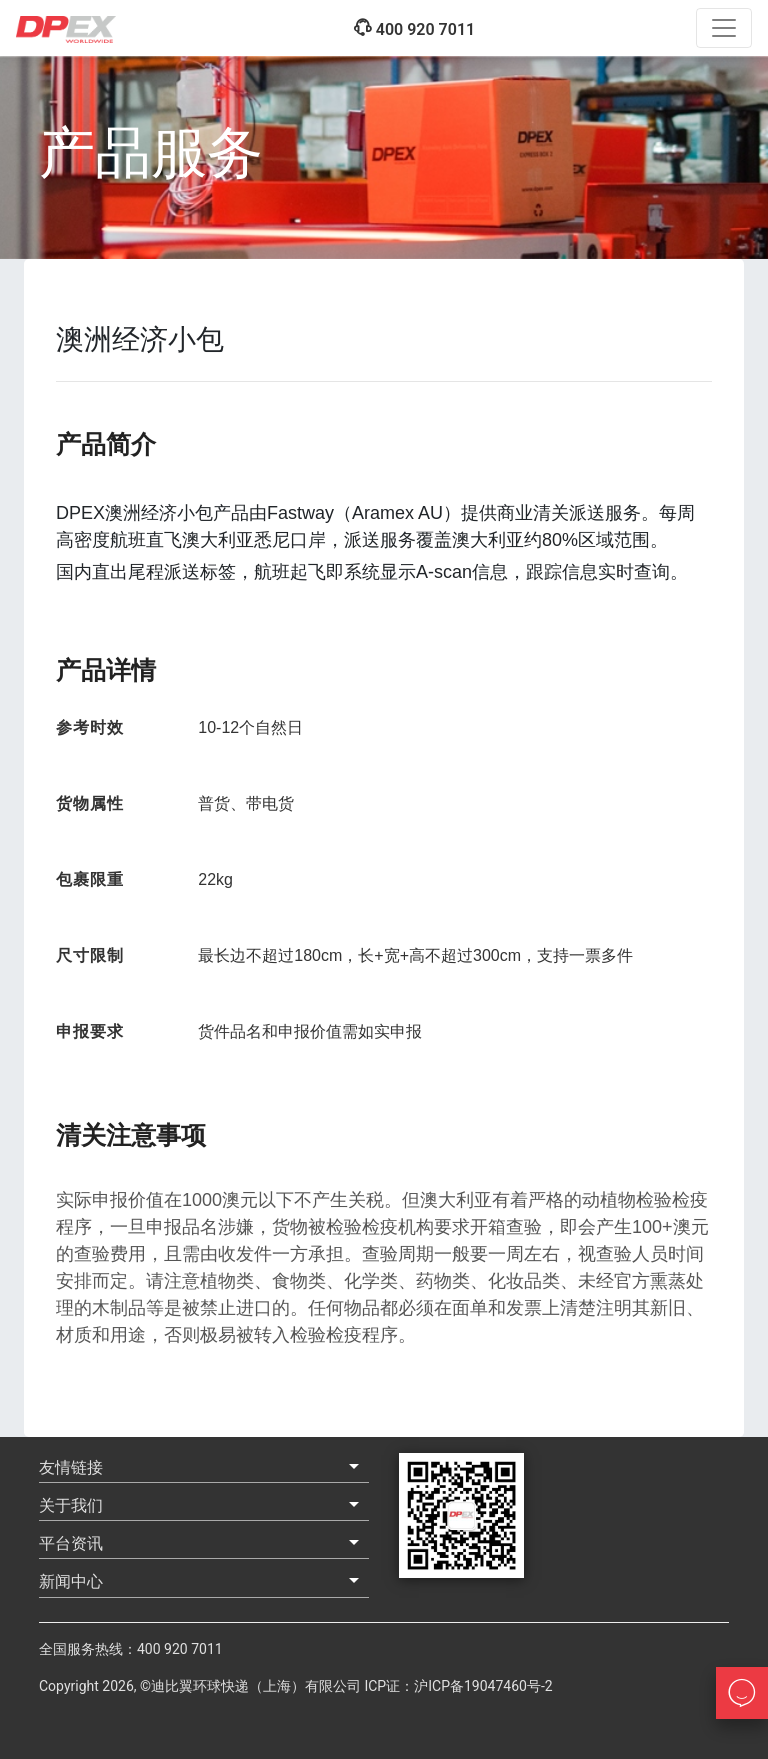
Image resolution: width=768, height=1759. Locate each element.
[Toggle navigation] (724, 28)
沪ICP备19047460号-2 (483, 1686)
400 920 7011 (414, 28)
